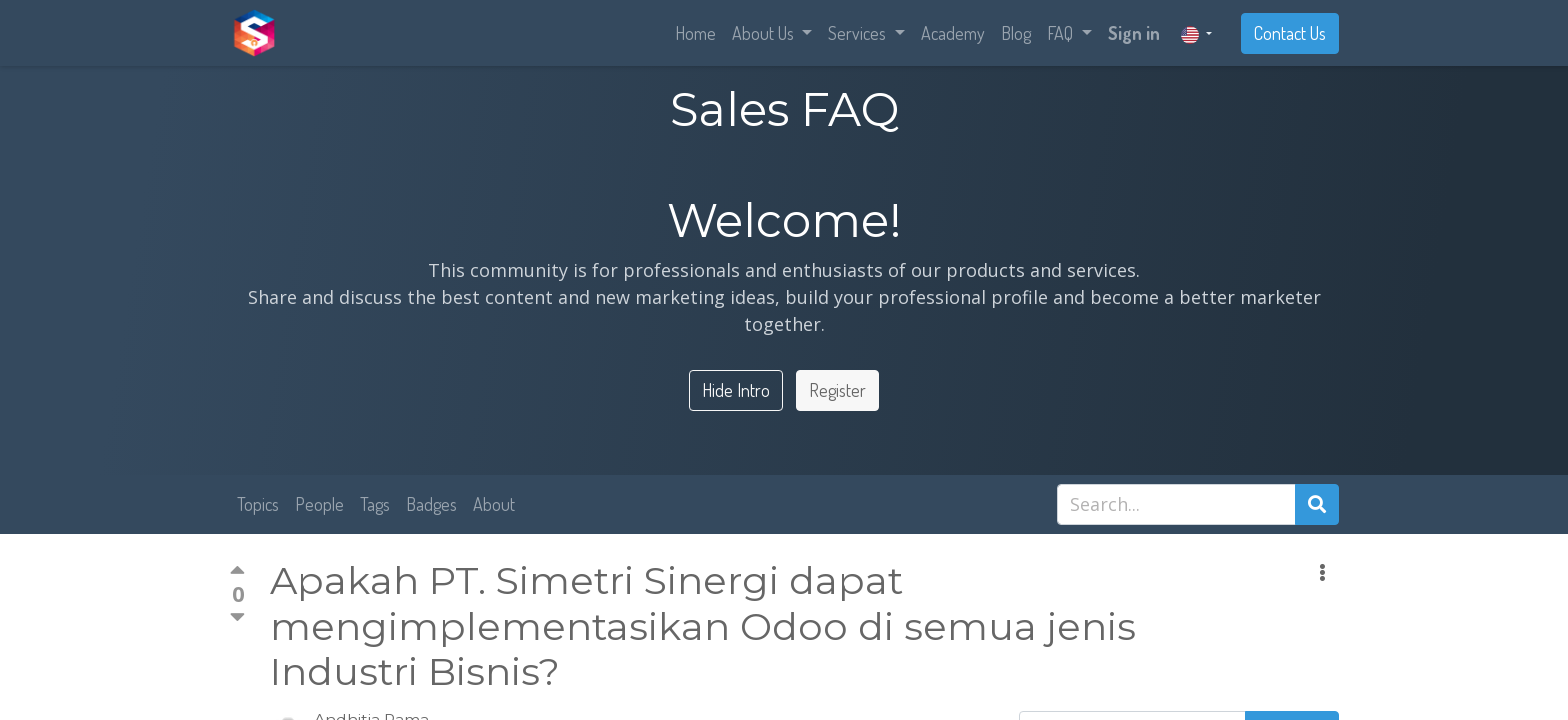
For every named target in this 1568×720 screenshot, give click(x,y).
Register (837, 390)
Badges (431, 504)
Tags (375, 504)
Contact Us (1290, 33)
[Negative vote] (237, 617)
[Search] (1317, 504)
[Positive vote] (237, 573)
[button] (1322, 572)
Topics (258, 504)
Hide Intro (736, 390)
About (494, 504)
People (319, 504)
